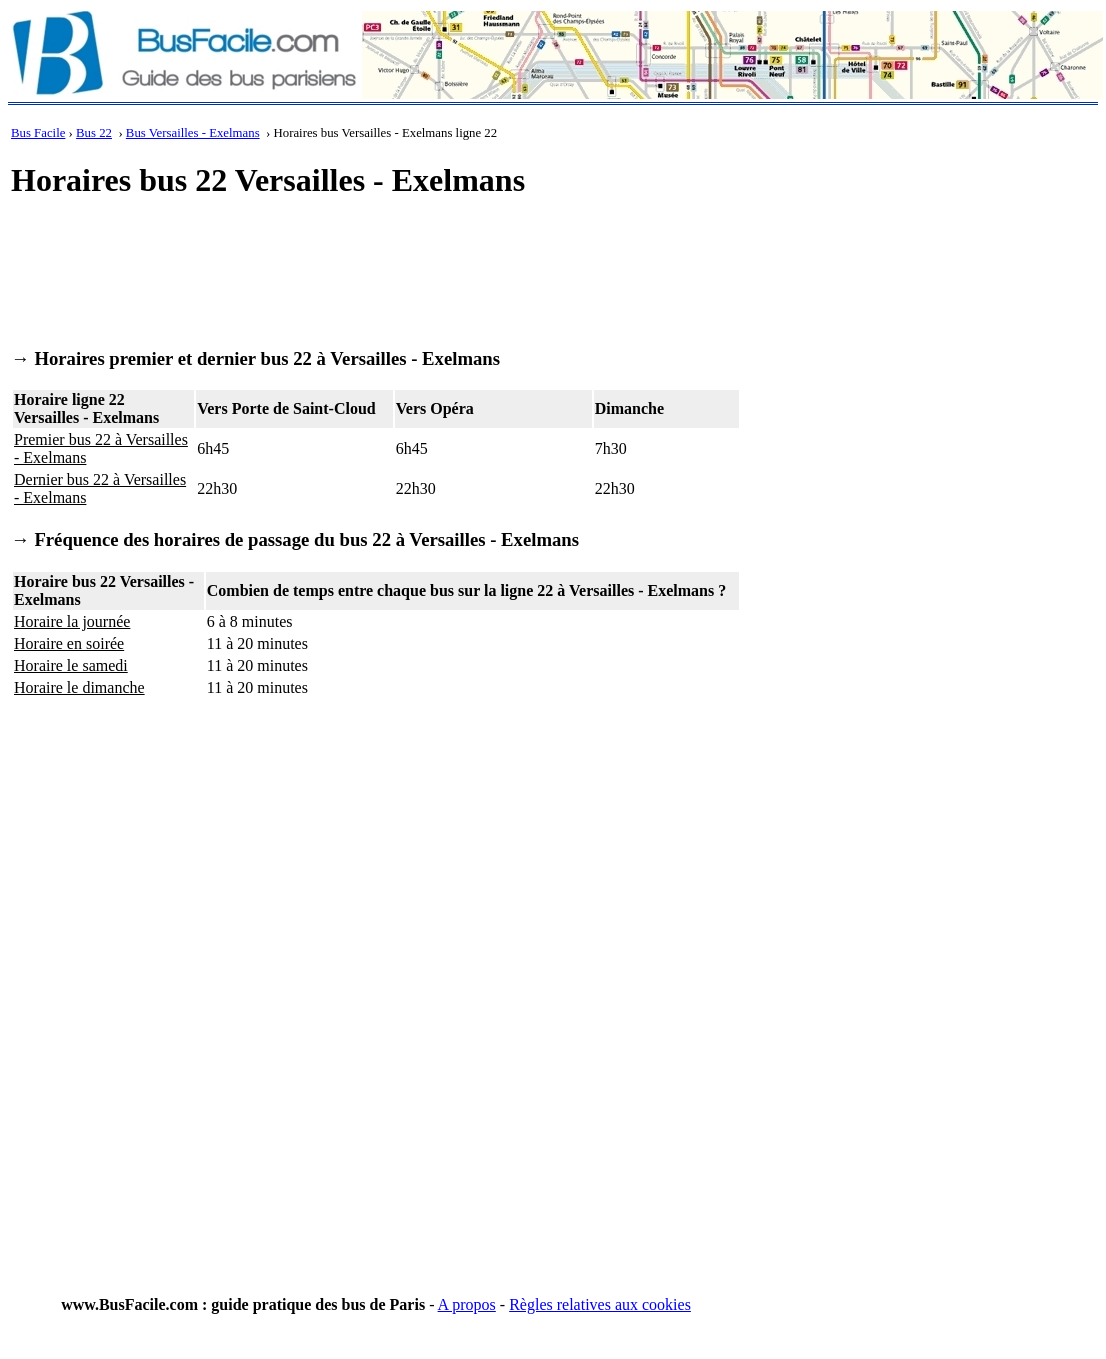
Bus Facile (38, 133)
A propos (467, 1304)
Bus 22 (94, 133)
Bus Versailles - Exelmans (193, 133)
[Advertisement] (376, 266)
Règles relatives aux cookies (600, 1304)
